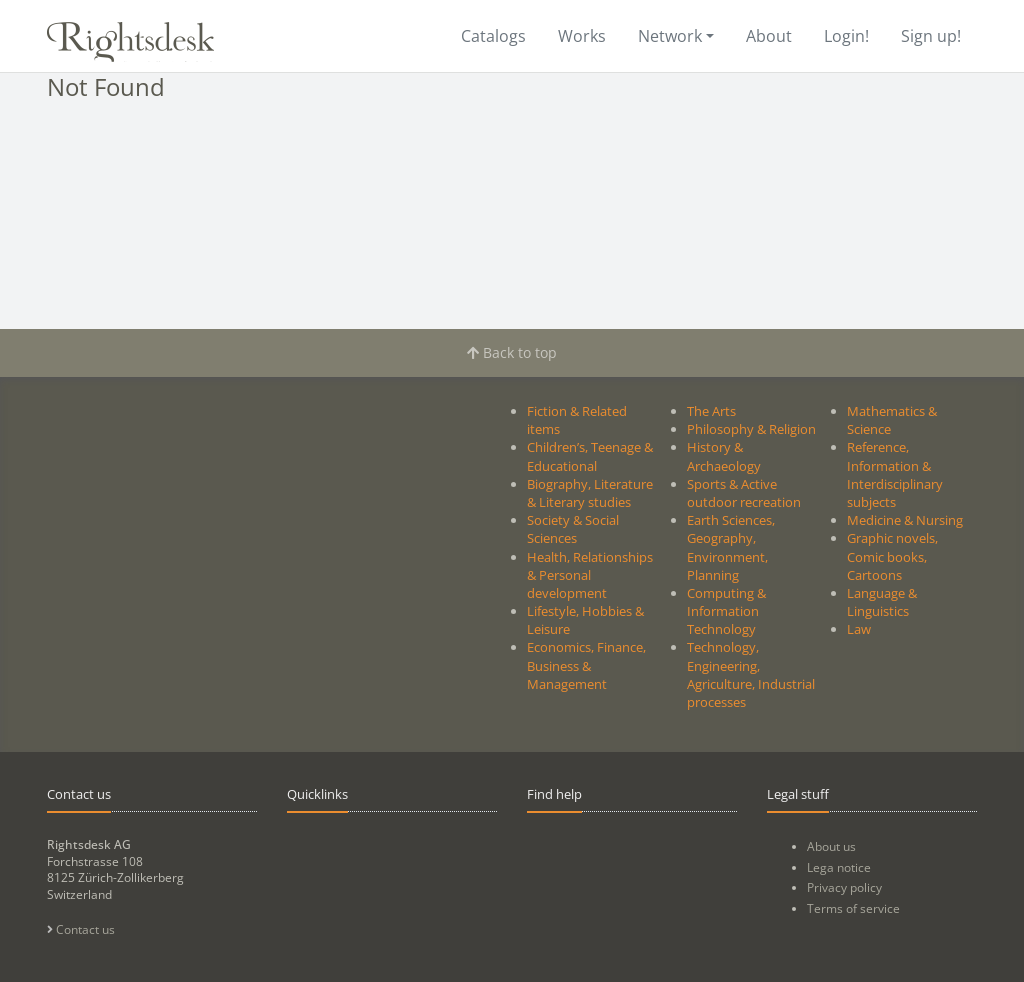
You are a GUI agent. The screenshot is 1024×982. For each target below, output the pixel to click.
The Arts (711, 411)
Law (859, 629)
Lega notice (839, 867)
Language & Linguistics (882, 602)
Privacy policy (844, 887)
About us (831, 846)
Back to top (512, 352)
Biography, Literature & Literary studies (590, 493)
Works (582, 36)
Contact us (81, 929)
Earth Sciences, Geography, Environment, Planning (731, 547)
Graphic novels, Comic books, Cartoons (892, 556)
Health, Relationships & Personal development (590, 575)
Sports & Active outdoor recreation (744, 493)
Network (670, 36)
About (769, 36)
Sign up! (931, 36)
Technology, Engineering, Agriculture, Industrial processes (751, 674)
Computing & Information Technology (726, 611)
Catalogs (493, 36)
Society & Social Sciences (573, 529)
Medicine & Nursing (905, 520)
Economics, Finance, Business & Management (586, 665)
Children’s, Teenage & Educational (590, 456)
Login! (846, 36)
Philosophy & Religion (751, 429)
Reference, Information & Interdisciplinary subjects (895, 474)
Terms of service (853, 908)
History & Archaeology (724, 456)
